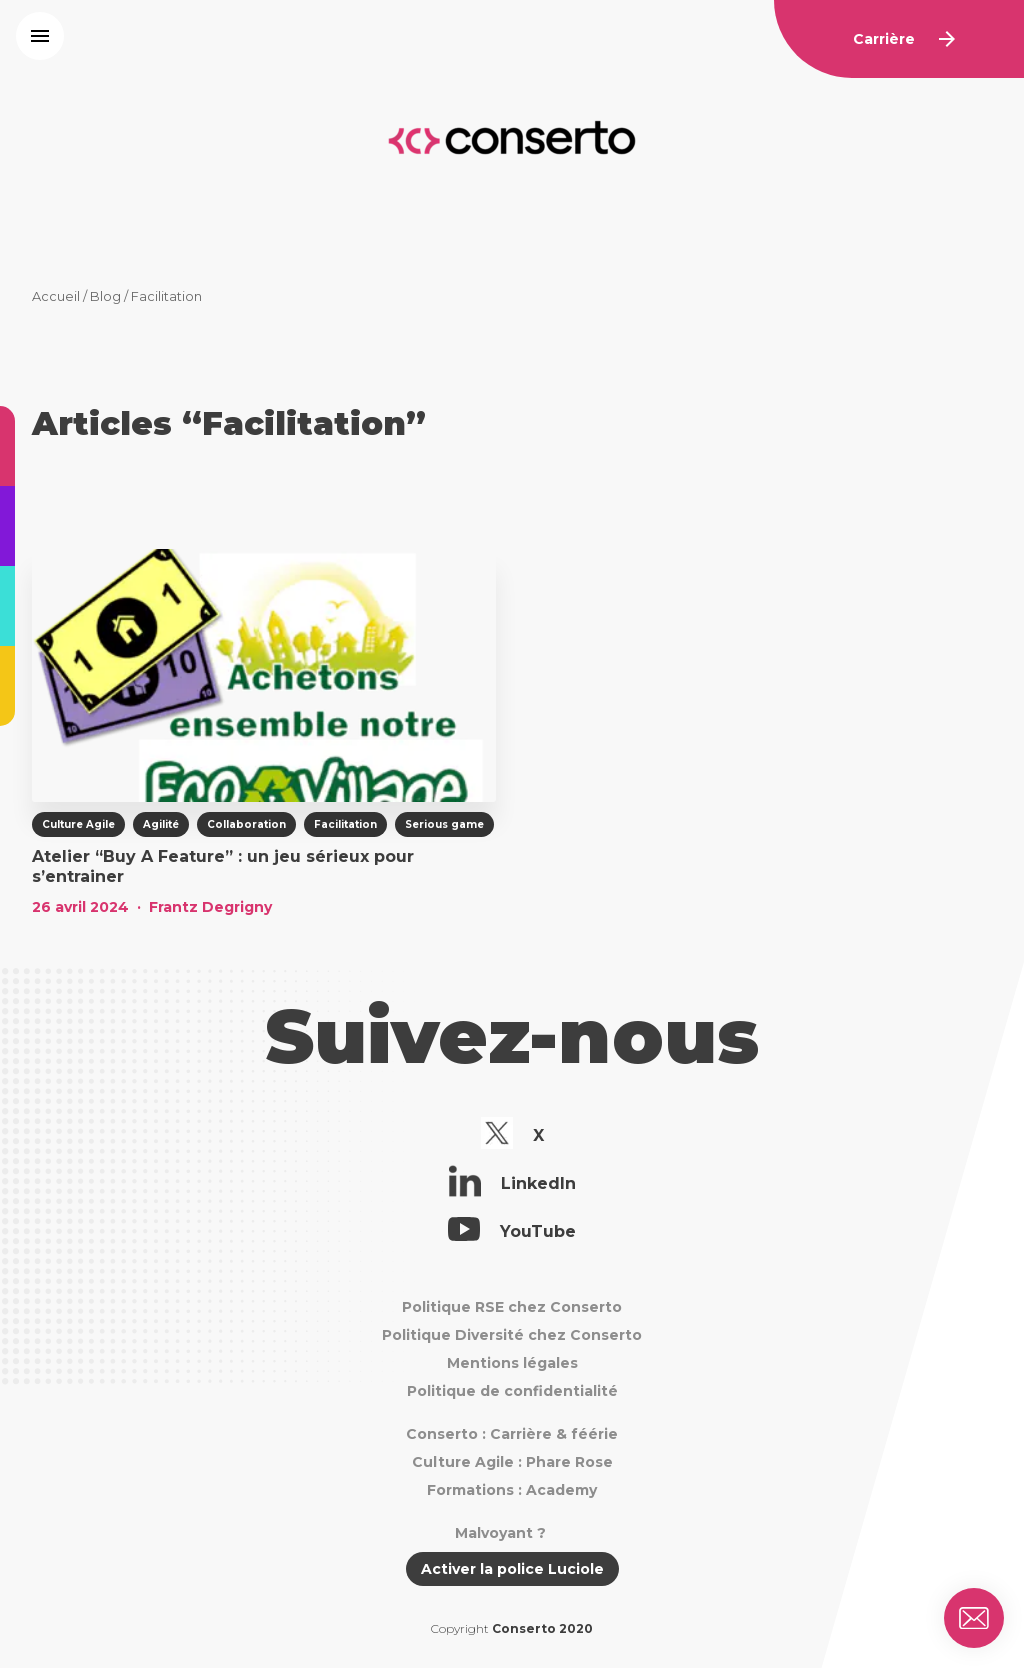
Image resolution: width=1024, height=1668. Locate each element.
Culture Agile (78, 824)
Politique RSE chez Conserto (512, 1307)
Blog (105, 296)
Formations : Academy (512, 1490)
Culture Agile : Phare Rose (512, 1462)
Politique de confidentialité (512, 1391)
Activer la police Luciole (512, 1569)
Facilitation (345, 824)
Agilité (161, 824)
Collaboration (246, 824)
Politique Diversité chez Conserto (512, 1335)
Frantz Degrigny (210, 907)
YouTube (512, 1232)
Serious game (444, 824)
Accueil (56, 296)
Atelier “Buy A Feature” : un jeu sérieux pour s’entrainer (223, 867)
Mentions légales (512, 1363)
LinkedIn (512, 1184)
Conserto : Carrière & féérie (512, 1434)
